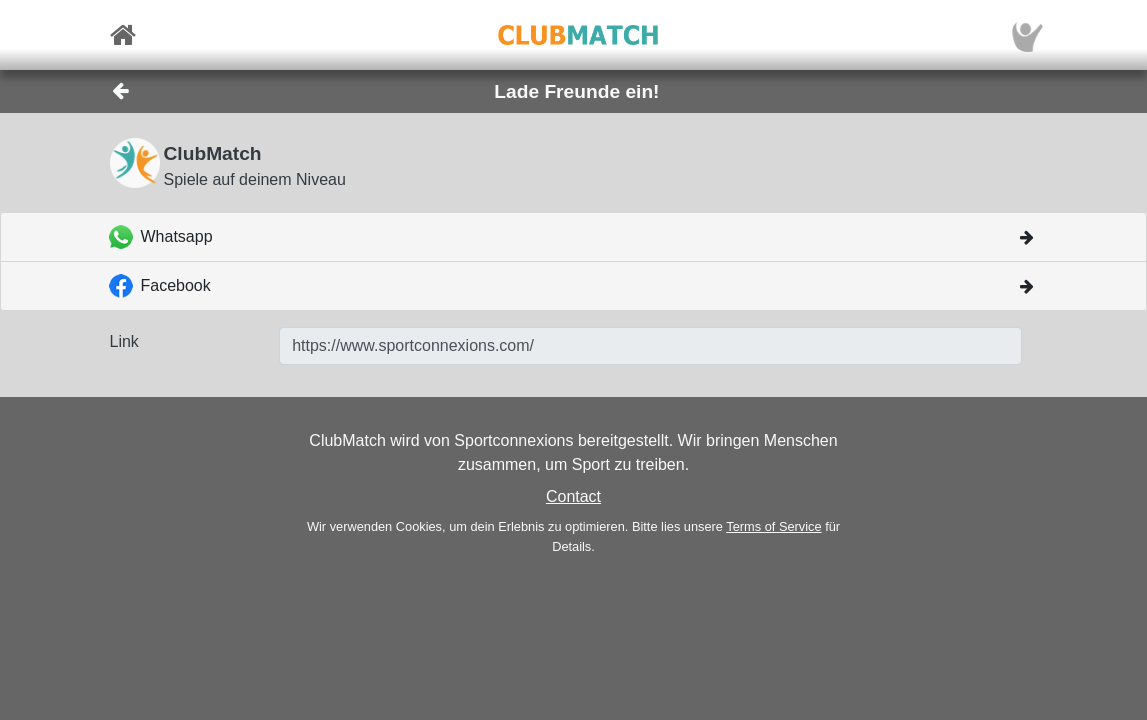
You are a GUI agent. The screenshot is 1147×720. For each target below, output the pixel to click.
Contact (573, 496)
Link (124, 341)
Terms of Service (773, 526)
